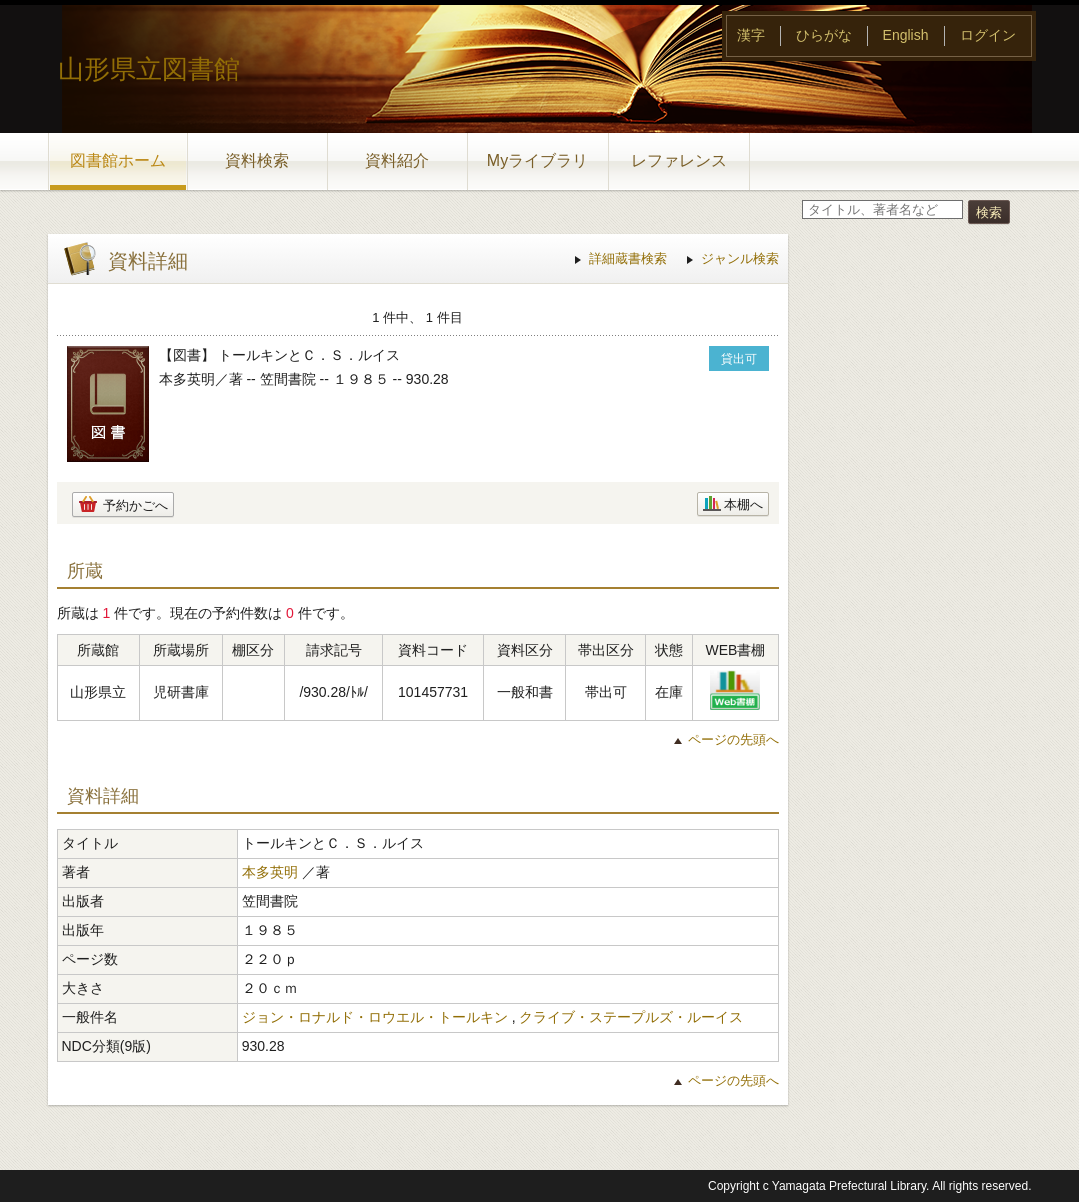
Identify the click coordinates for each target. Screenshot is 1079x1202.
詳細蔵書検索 (628, 258)
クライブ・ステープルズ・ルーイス (631, 1017)
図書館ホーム (118, 160)
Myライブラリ (537, 160)
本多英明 (270, 872)
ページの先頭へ (733, 739)
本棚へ (743, 504)
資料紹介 (397, 160)
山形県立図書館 (149, 69)
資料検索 (257, 160)
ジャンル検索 (740, 258)
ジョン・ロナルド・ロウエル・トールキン (375, 1017)
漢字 (751, 35)
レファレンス (679, 160)
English (906, 35)
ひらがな (824, 35)
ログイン (988, 35)
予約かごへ (135, 505)
